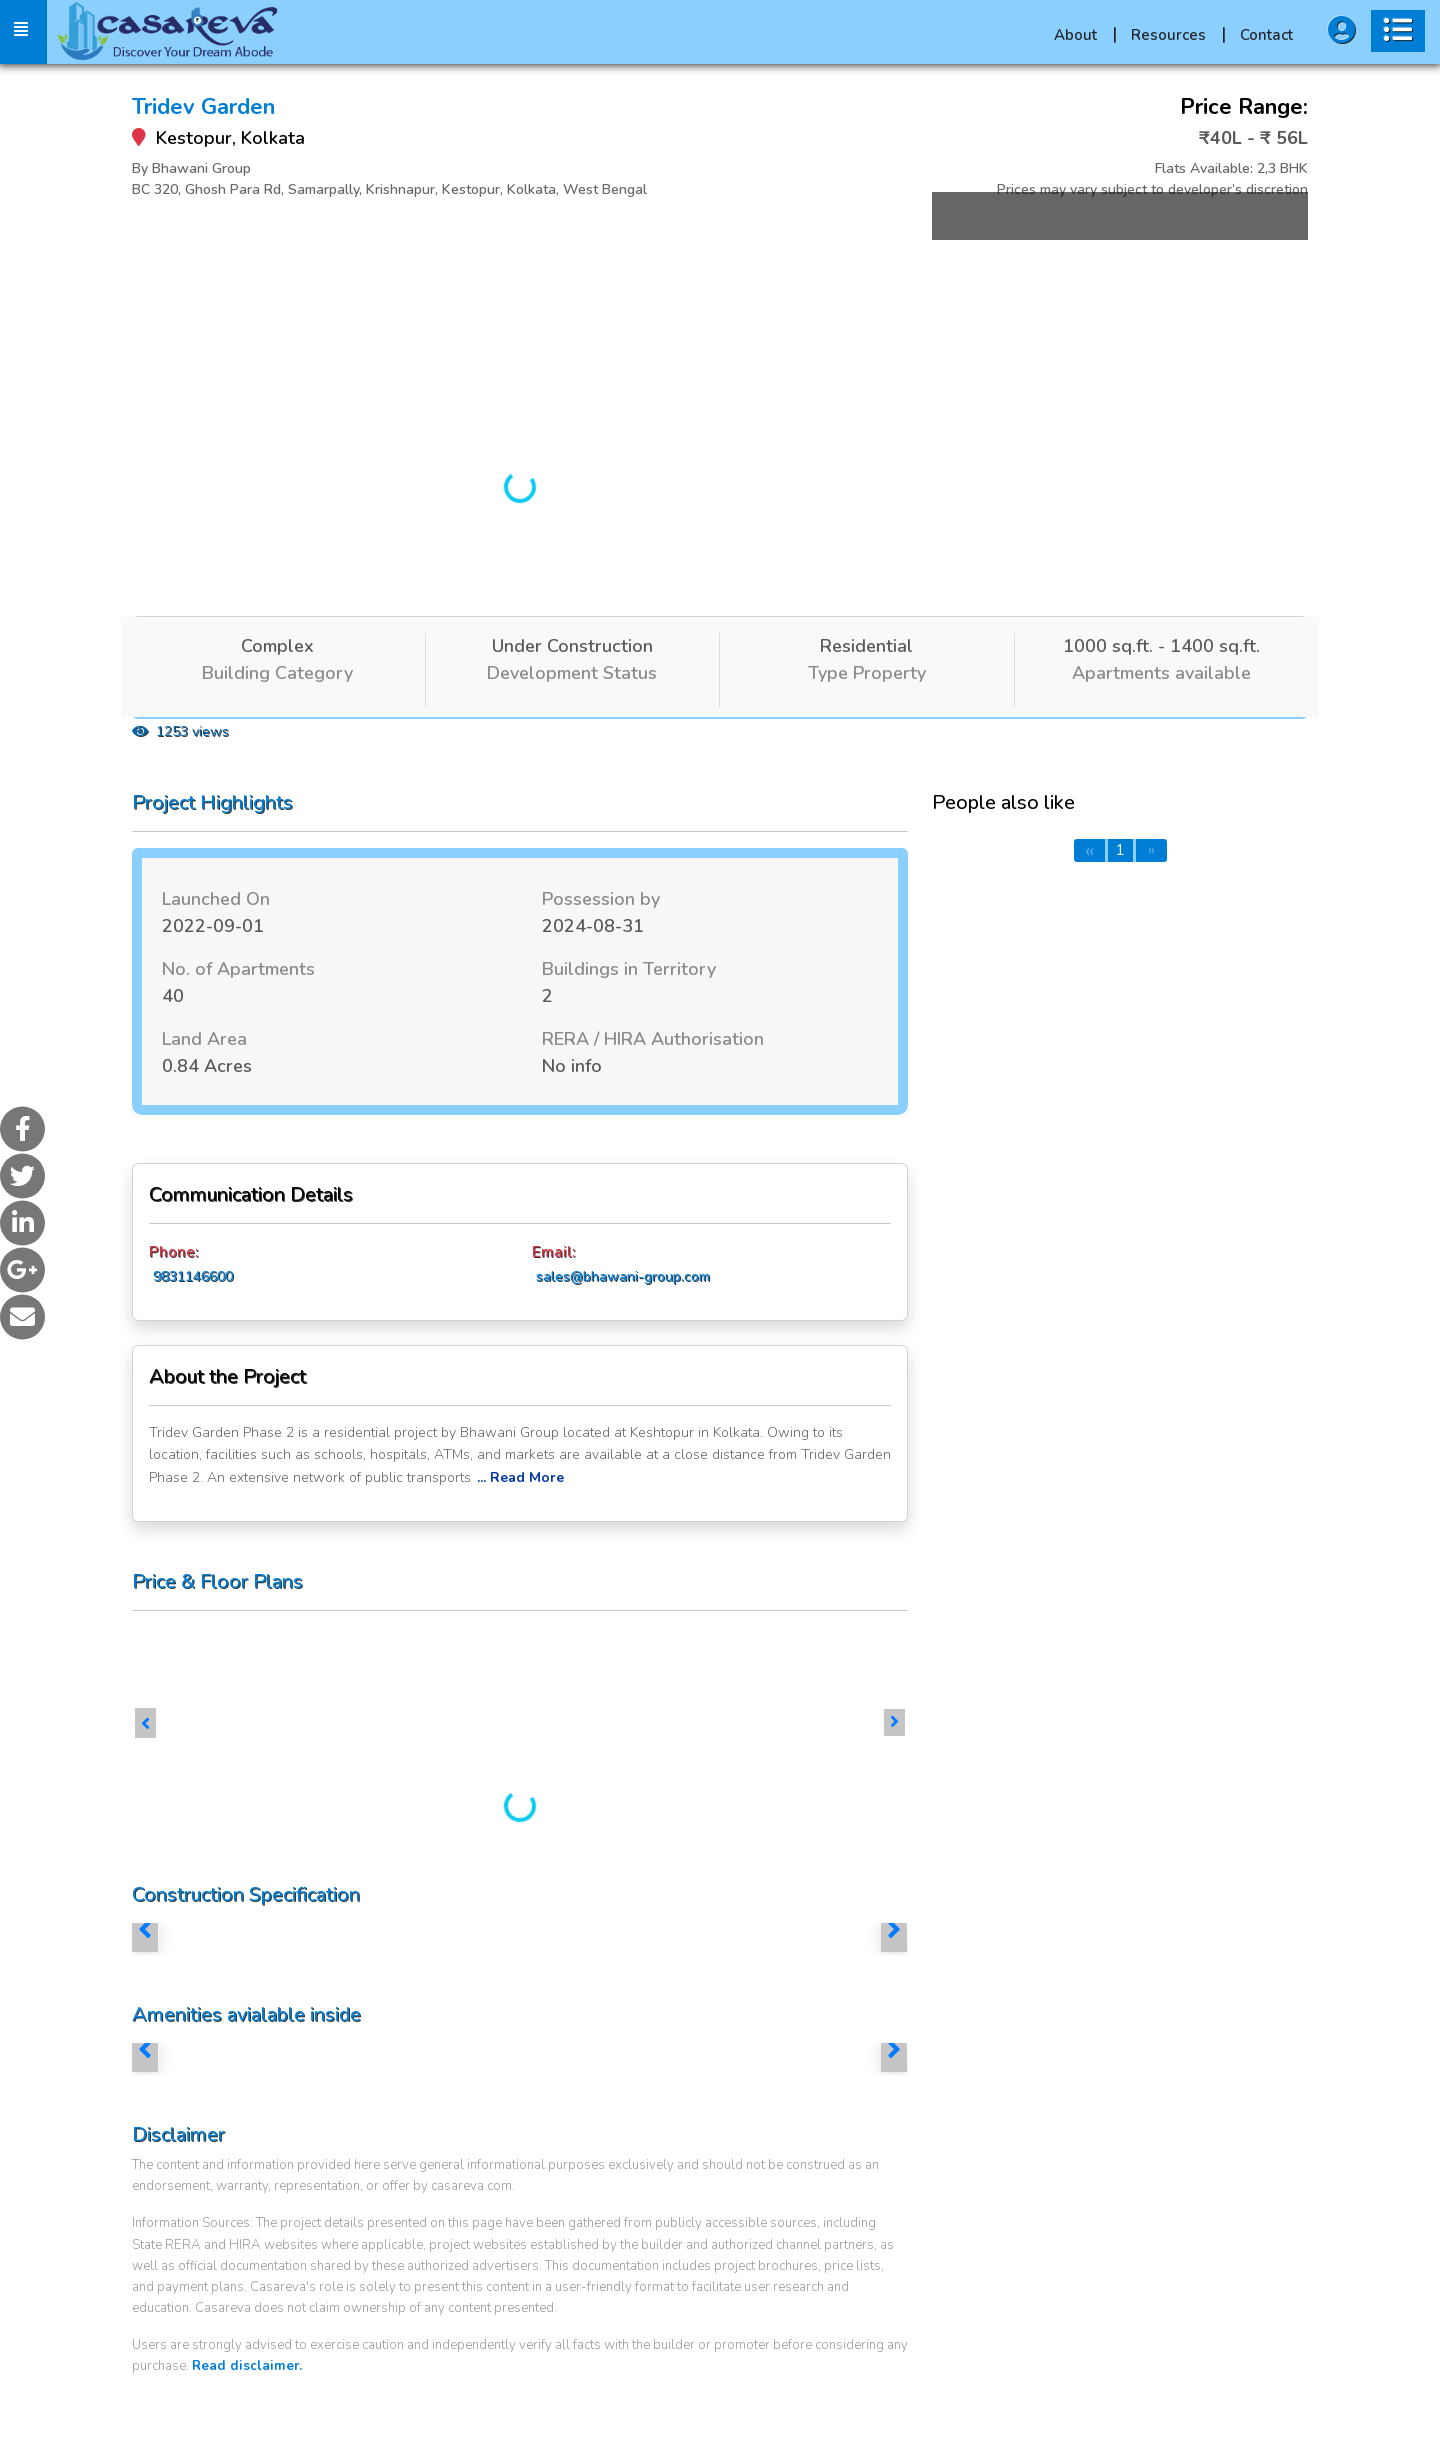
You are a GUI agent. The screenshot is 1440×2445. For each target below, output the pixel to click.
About (1085, 35)
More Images (1102, 253)
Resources (1178, 35)
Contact (1266, 35)
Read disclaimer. (247, 2366)
